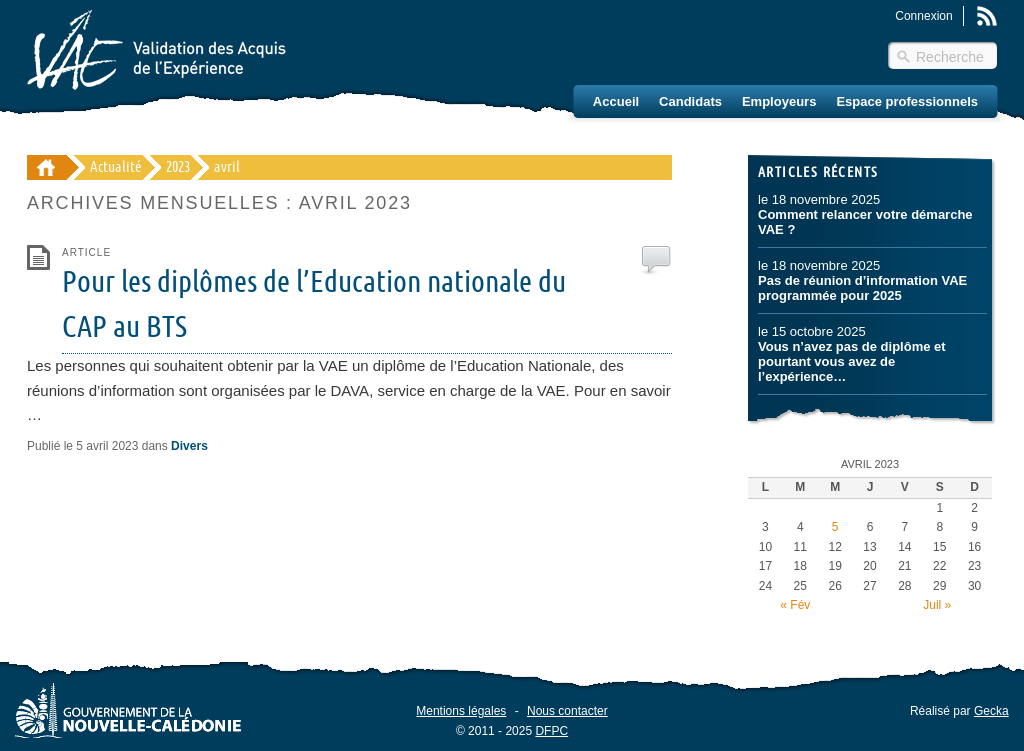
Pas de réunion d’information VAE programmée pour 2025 (862, 288)
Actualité (116, 167)
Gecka (991, 711)
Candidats (690, 101)
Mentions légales (461, 711)
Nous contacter (567, 711)
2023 (178, 167)
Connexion (923, 16)
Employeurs (779, 101)
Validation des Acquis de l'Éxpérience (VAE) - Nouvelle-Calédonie (46, 167)
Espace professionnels (907, 101)
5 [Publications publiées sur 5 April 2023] (835, 527)
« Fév (795, 605)
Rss (987, 16)
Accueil (616, 101)
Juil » (937, 605)
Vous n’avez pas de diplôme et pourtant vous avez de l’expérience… (852, 361)
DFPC (551, 730)
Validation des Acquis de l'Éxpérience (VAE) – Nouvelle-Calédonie (156, 50)
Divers (189, 446)
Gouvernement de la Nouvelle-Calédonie (128, 710)
